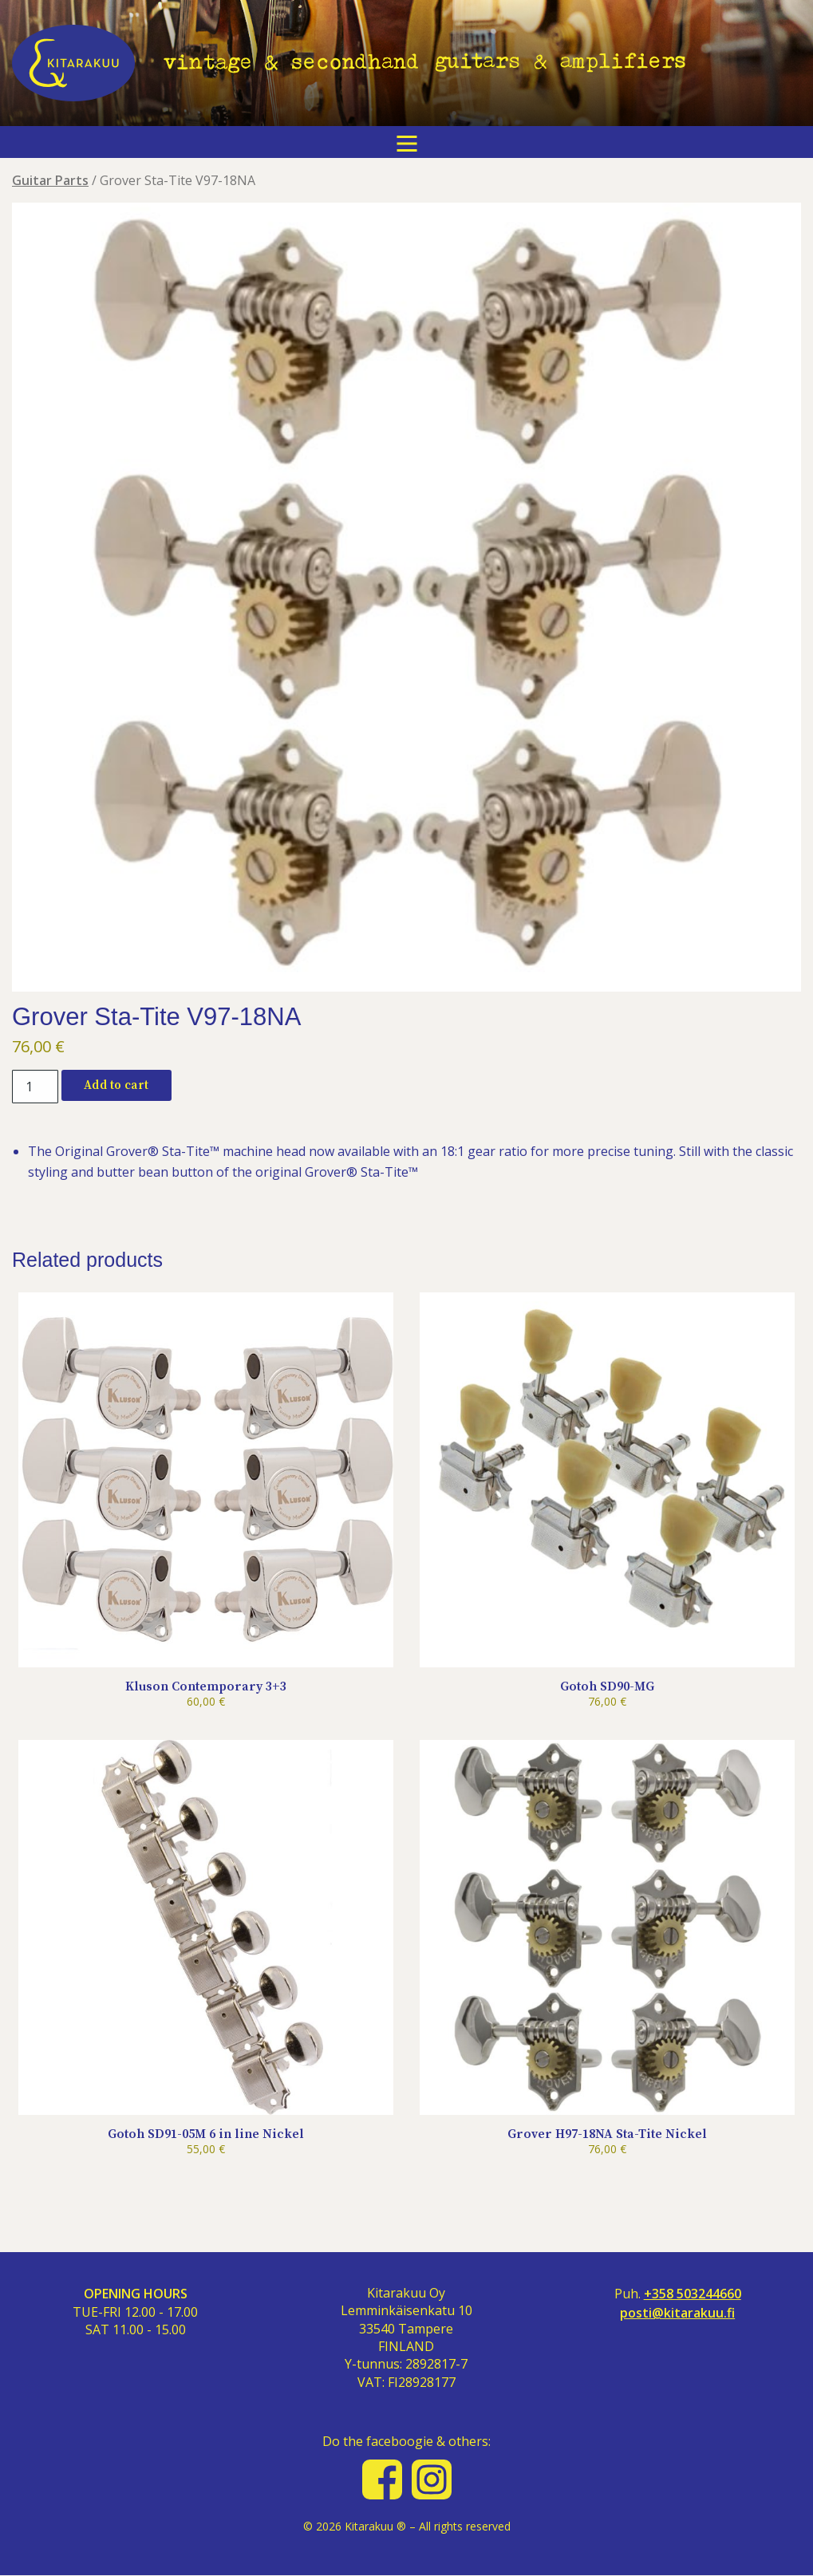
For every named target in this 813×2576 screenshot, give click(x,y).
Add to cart (116, 1085)
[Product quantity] (35, 1086)
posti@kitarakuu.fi (677, 2313)
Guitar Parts (50, 180)
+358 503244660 (692, 2294)
